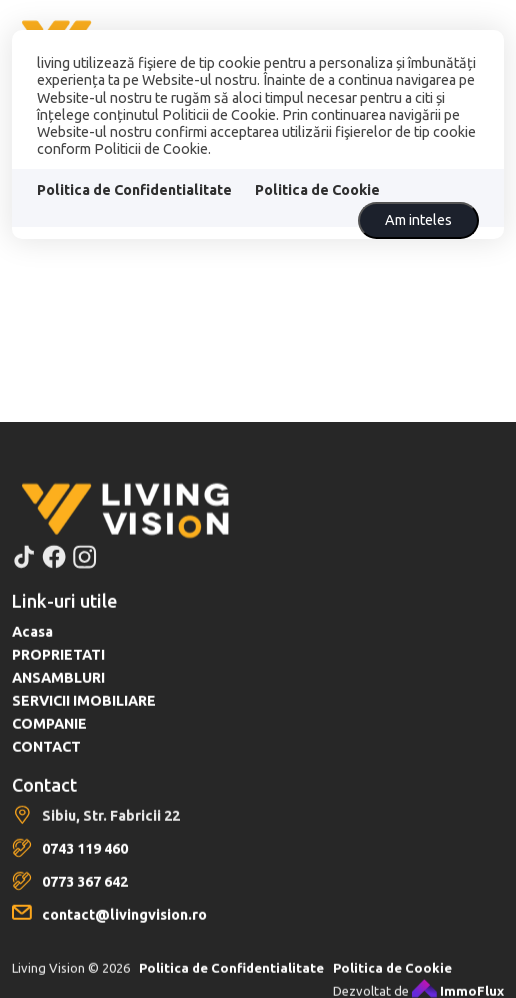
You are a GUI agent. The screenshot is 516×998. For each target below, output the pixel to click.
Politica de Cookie (317, 190)
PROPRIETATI (58, 672)
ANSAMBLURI (58, 695)
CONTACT (46, 764)
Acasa (32, 649)
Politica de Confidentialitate (134, 190)
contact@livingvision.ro (124, 932)
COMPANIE (49, 741)
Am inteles (418, 220)
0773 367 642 (85, 899)
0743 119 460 (85, 866)
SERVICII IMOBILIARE (84, 718)
